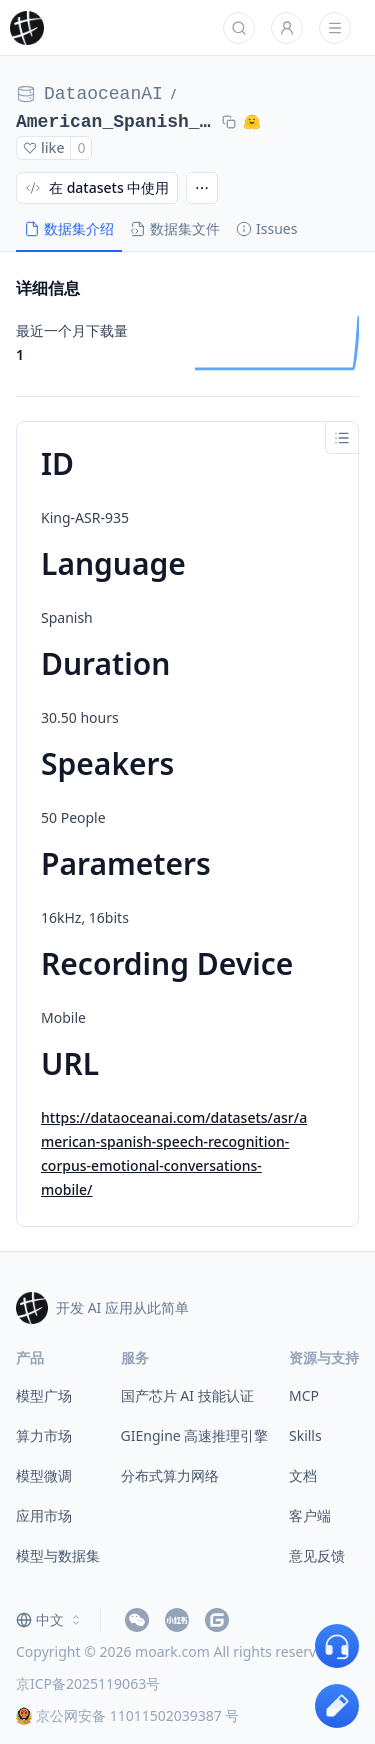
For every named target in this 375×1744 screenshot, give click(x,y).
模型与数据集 (58, 1555)
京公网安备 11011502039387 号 (127, 1715)
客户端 (310, 1515)
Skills (305, 1435)
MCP (304, 1395)
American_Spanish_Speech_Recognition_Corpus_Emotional (115, 122)
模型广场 (44, 1395)
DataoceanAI (103, 94)
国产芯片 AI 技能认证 (187, 1395)
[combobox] (50, 1620)
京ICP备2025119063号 (88, 1683)
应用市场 (44, 1515)
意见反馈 (317, 1555)
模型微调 (44, 1475)
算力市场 (44, 1435)
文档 (303, 1475)
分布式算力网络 (170, 1475)
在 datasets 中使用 (97, 187)
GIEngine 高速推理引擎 (195, 1435)
